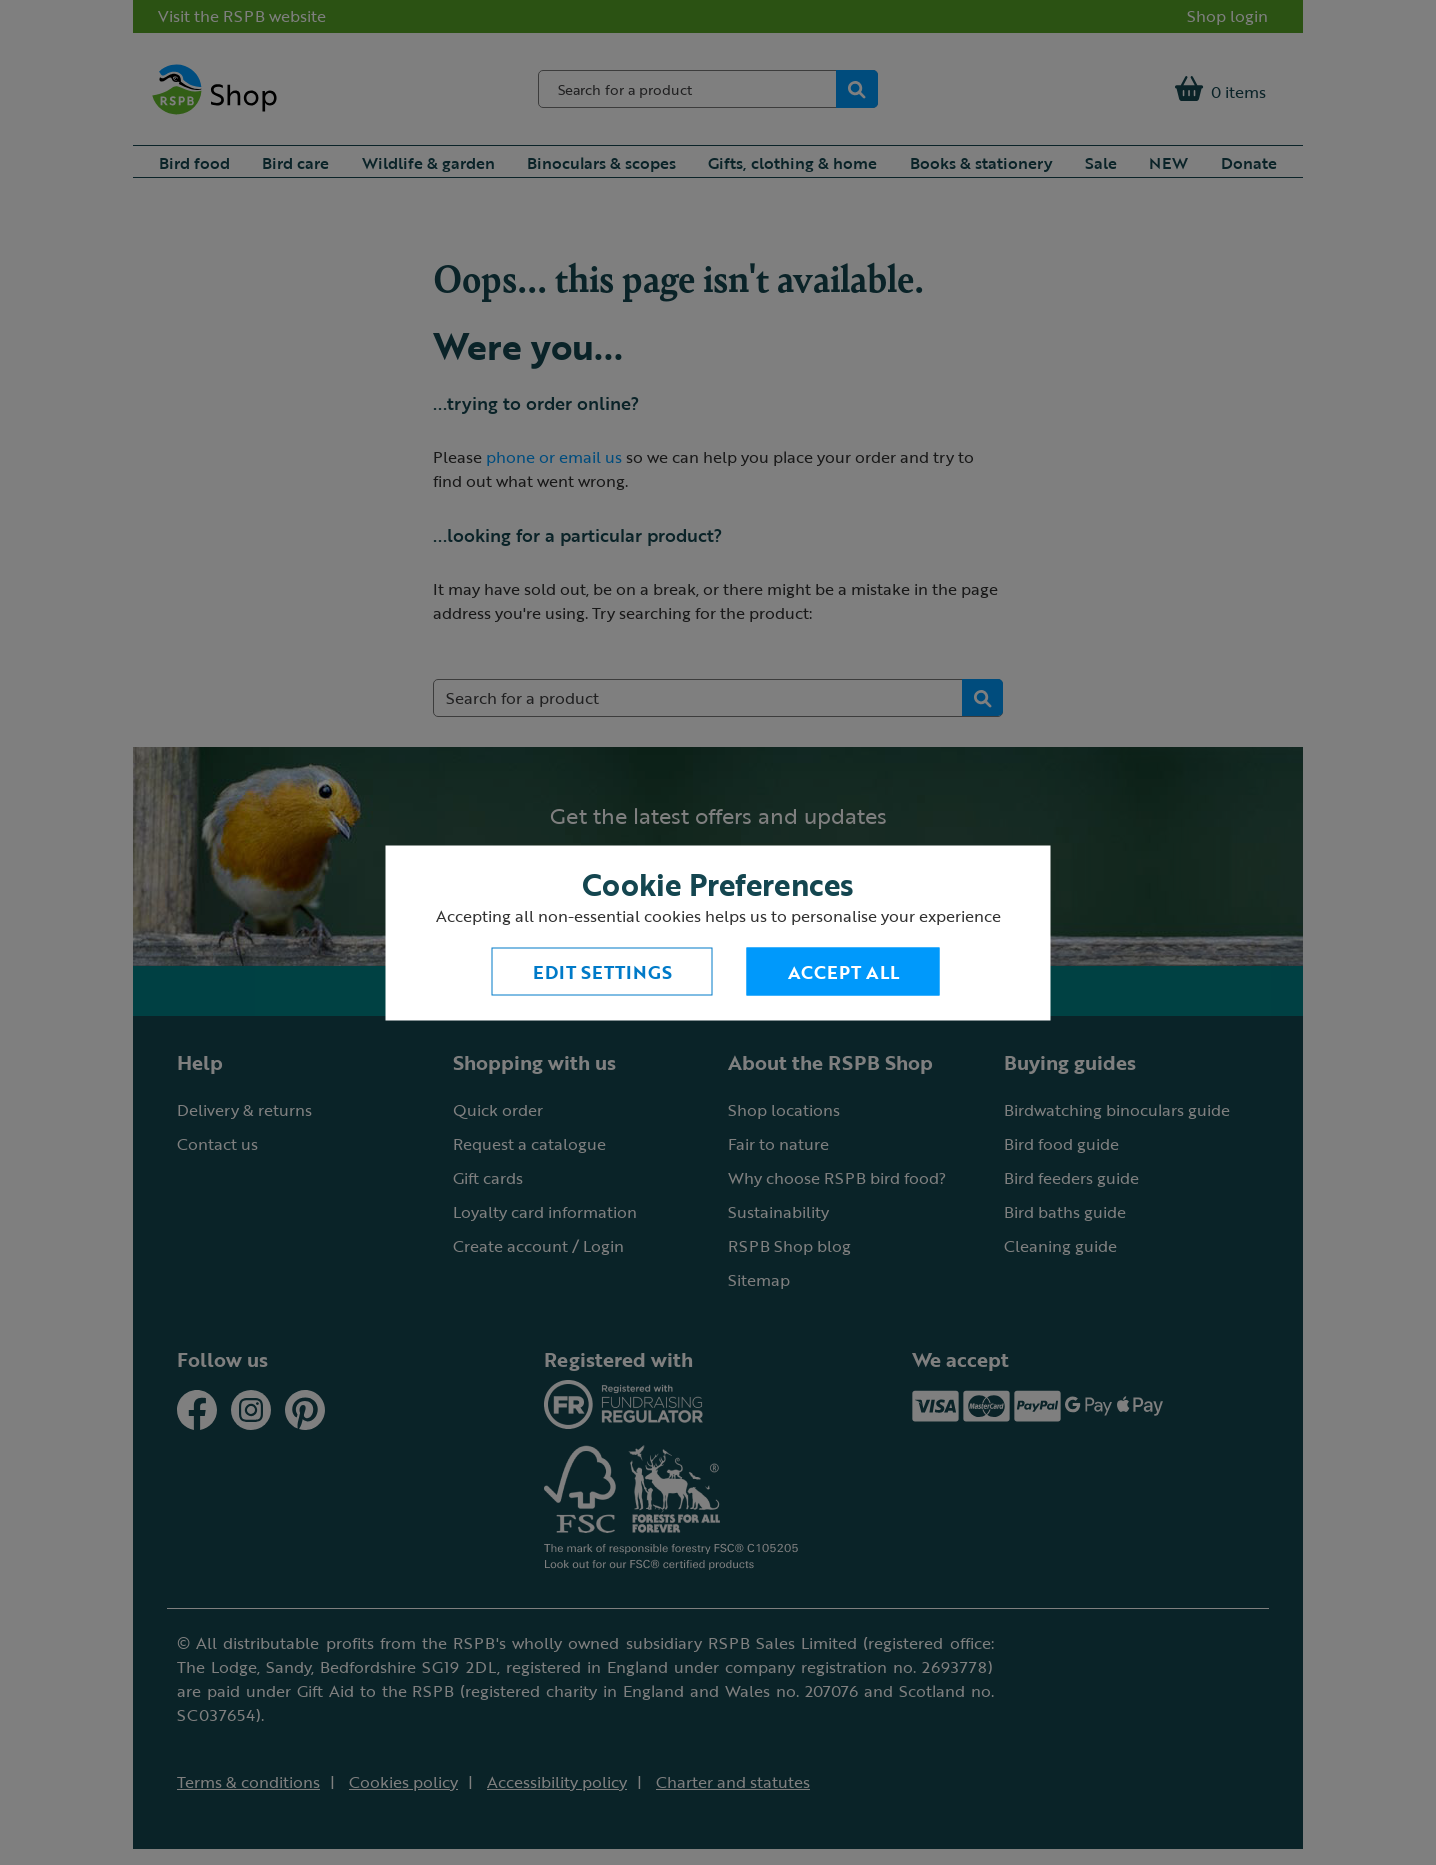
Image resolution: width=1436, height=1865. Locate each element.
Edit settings (602, 971)
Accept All (843, 971)
